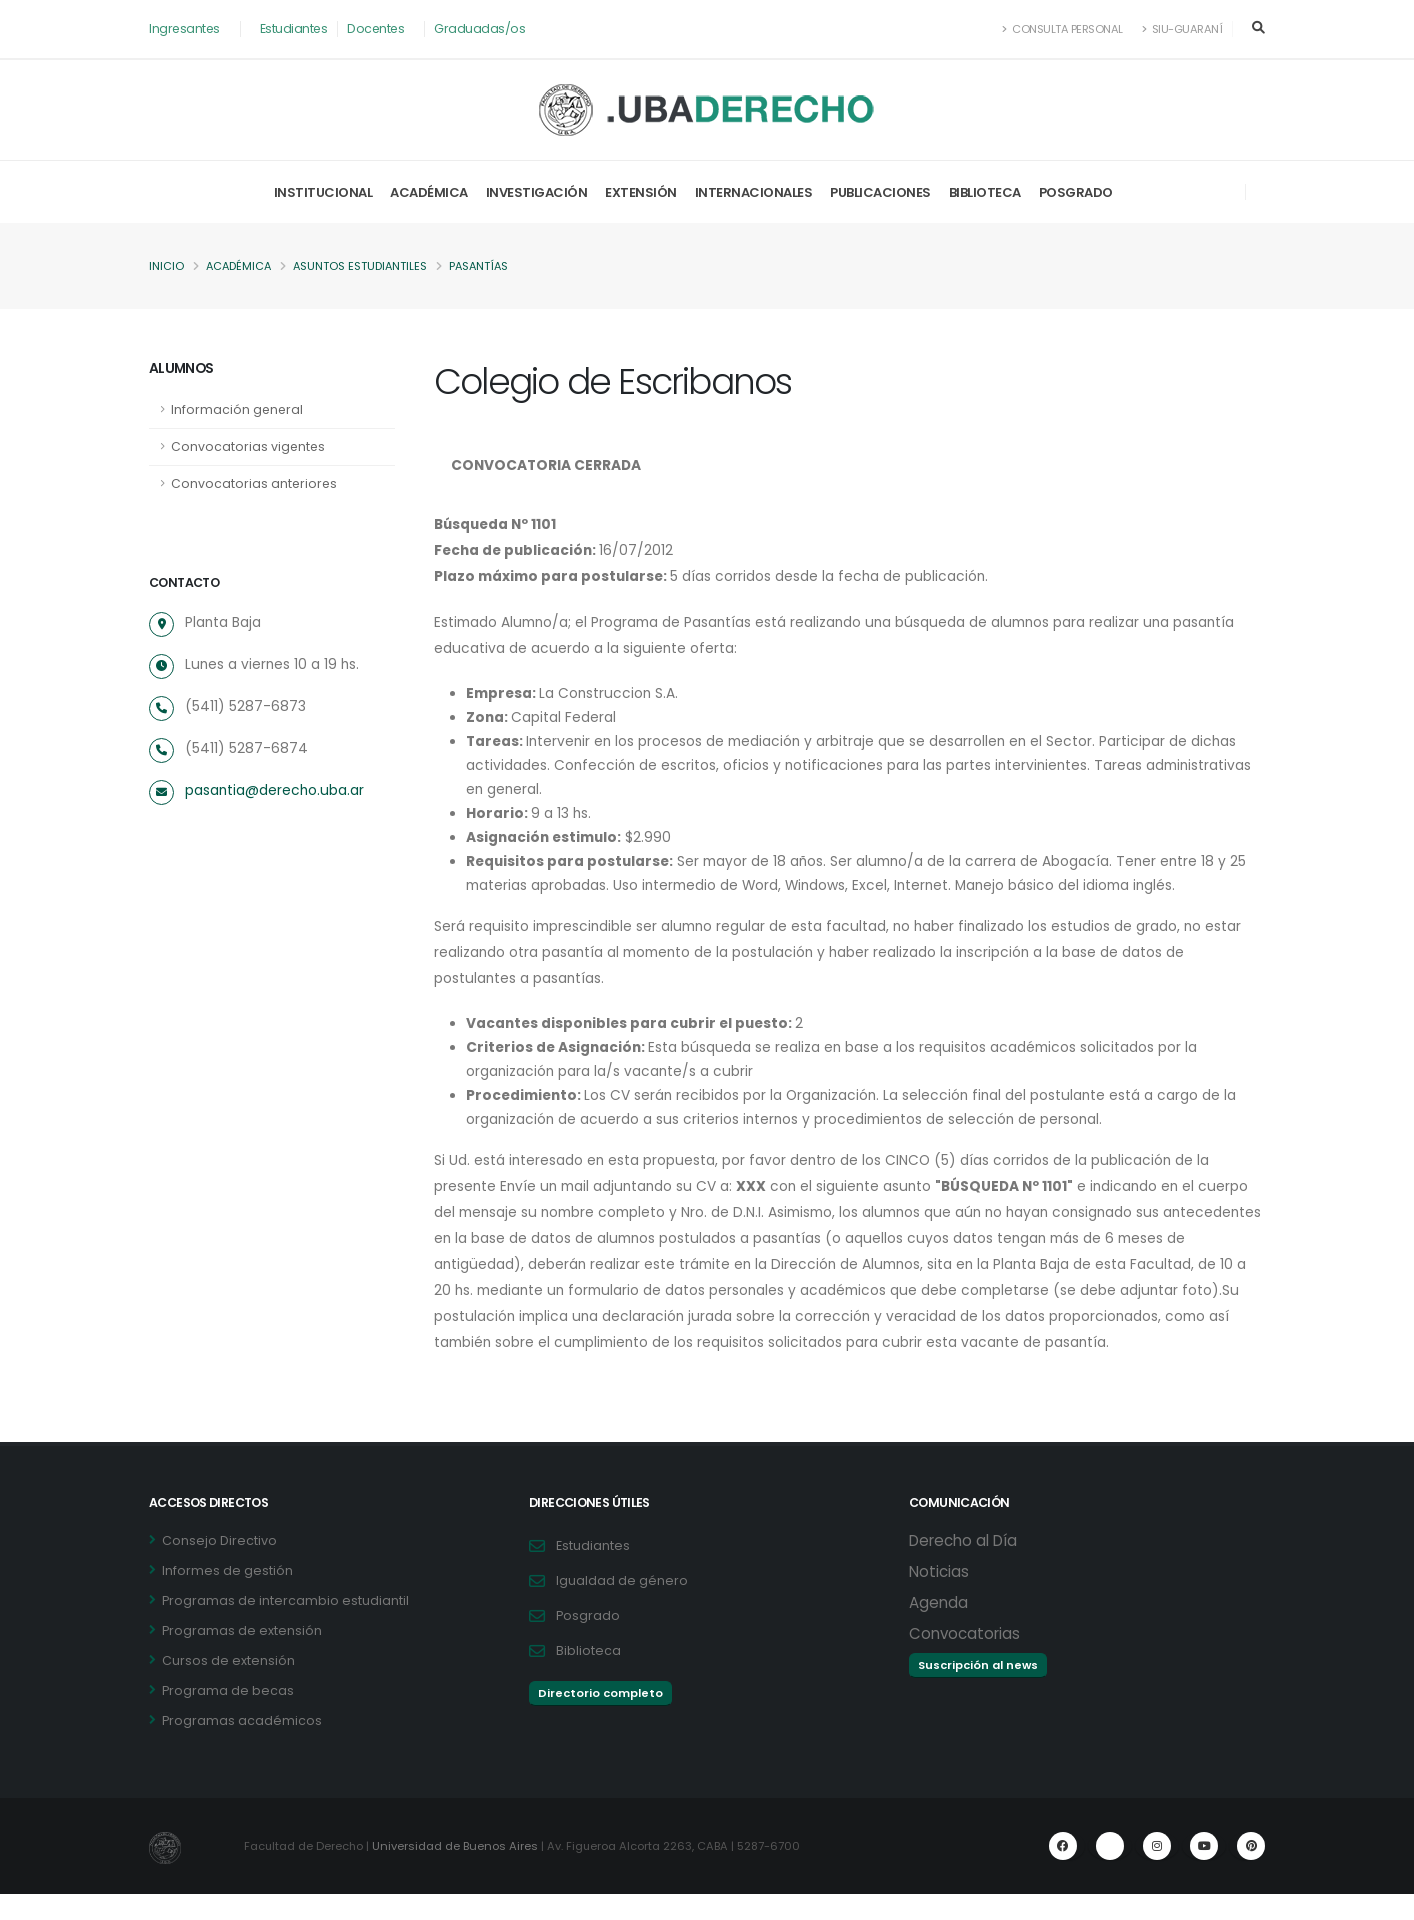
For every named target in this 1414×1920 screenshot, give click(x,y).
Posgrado (1076, 192)
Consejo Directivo (219, 1566)
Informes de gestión (227, 1596)
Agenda (938, 1628)
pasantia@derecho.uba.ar (275, 791)
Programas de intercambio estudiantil (285, 1626)
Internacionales (754, 192)
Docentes (379, 28)
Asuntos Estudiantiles (365, 267)
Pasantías (487, 267)
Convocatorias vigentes (249, 446)
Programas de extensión (242, 1656)
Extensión (641, 192)
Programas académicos (242, 1746)
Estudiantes (296, 28)
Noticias (939, 1597)
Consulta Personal (1061, 29)
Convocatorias (964, 1659)
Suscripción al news (978, 1691)
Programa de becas (228, 1716)
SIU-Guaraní (1182, 29)
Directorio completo (600, 1719)
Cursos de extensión (228, 1686)
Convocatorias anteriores (255, 483)
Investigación (537, 192)
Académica (429, 192)
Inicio (166, 267)
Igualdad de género (622, 1606)
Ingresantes (185, 28)
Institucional (323, 192)
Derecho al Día (963, 1566)
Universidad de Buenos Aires (457, 1872)
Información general (238, 409)
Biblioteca (985, 192)
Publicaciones (880, 192)
